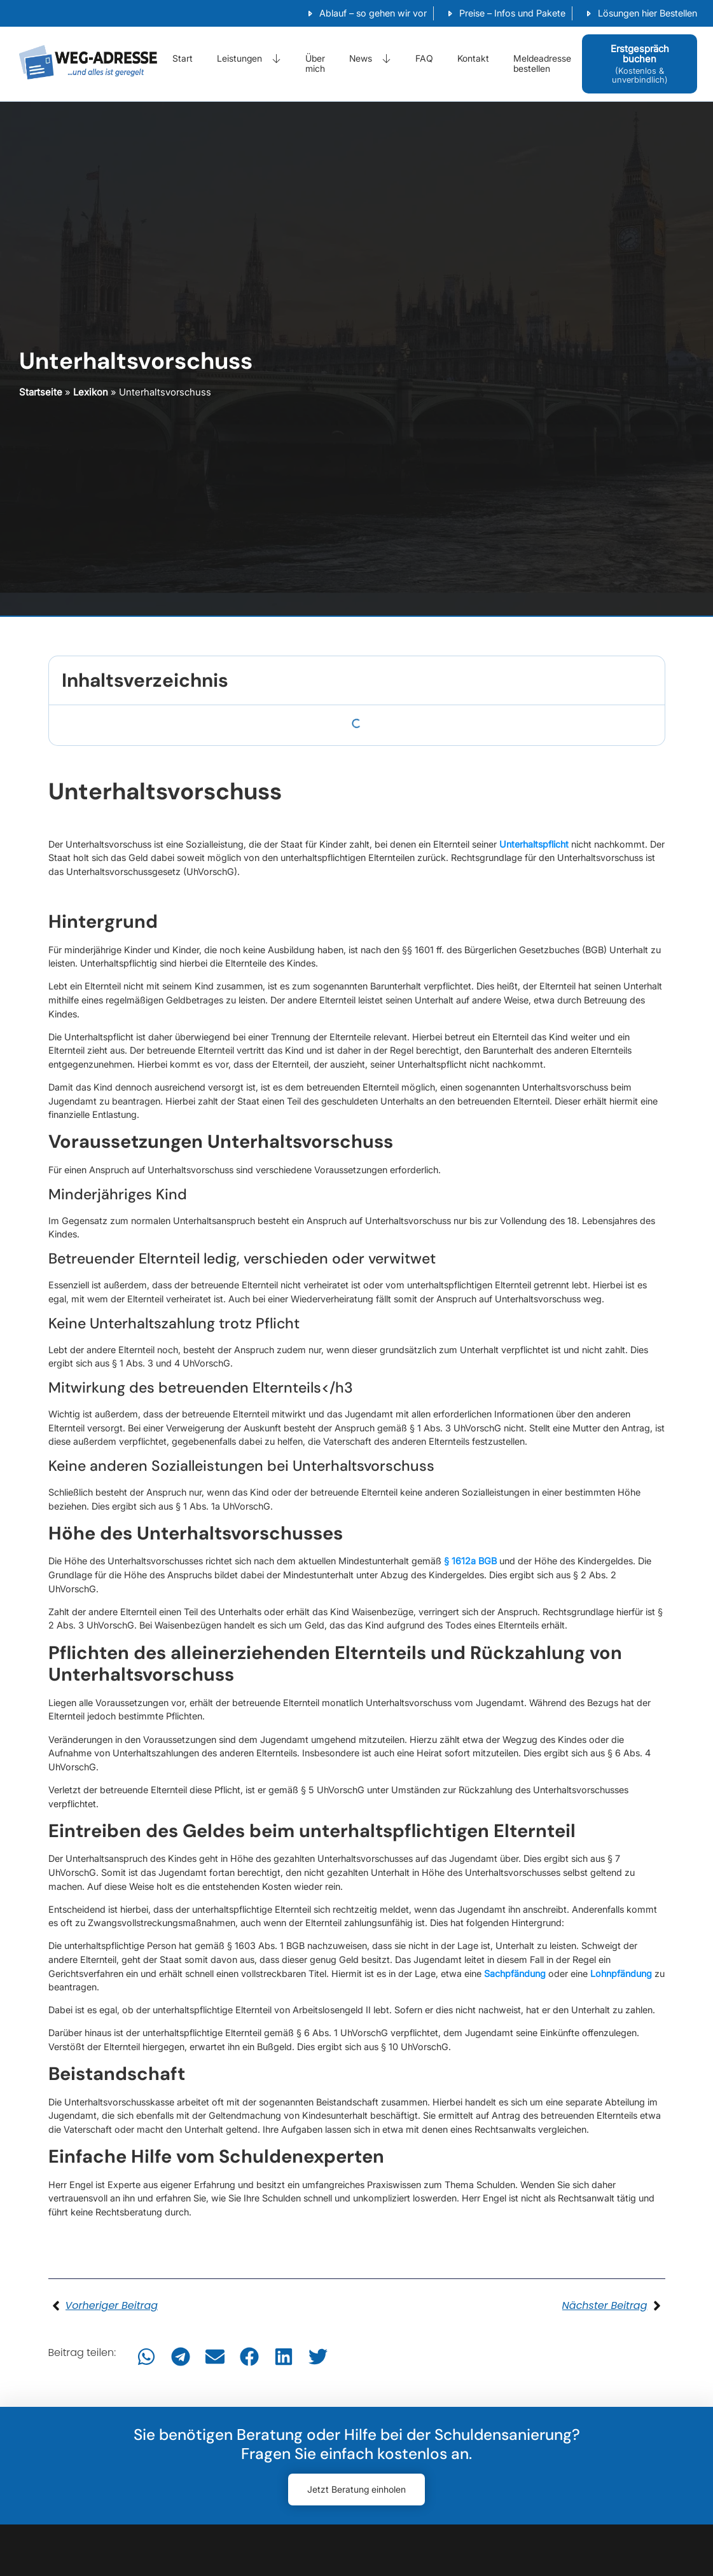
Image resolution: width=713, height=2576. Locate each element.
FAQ (424, 58)
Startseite (40, 392)
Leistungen (249, 58)
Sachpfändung (515, 1973)
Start (182, 58)
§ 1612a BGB (470, 1560)
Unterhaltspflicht (534, 844)
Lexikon (90, 392)
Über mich (315, 63)
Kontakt (473, 58)
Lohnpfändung (621, 1973)
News (370, 58)
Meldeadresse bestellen (542, 63)
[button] (146, 2356)
